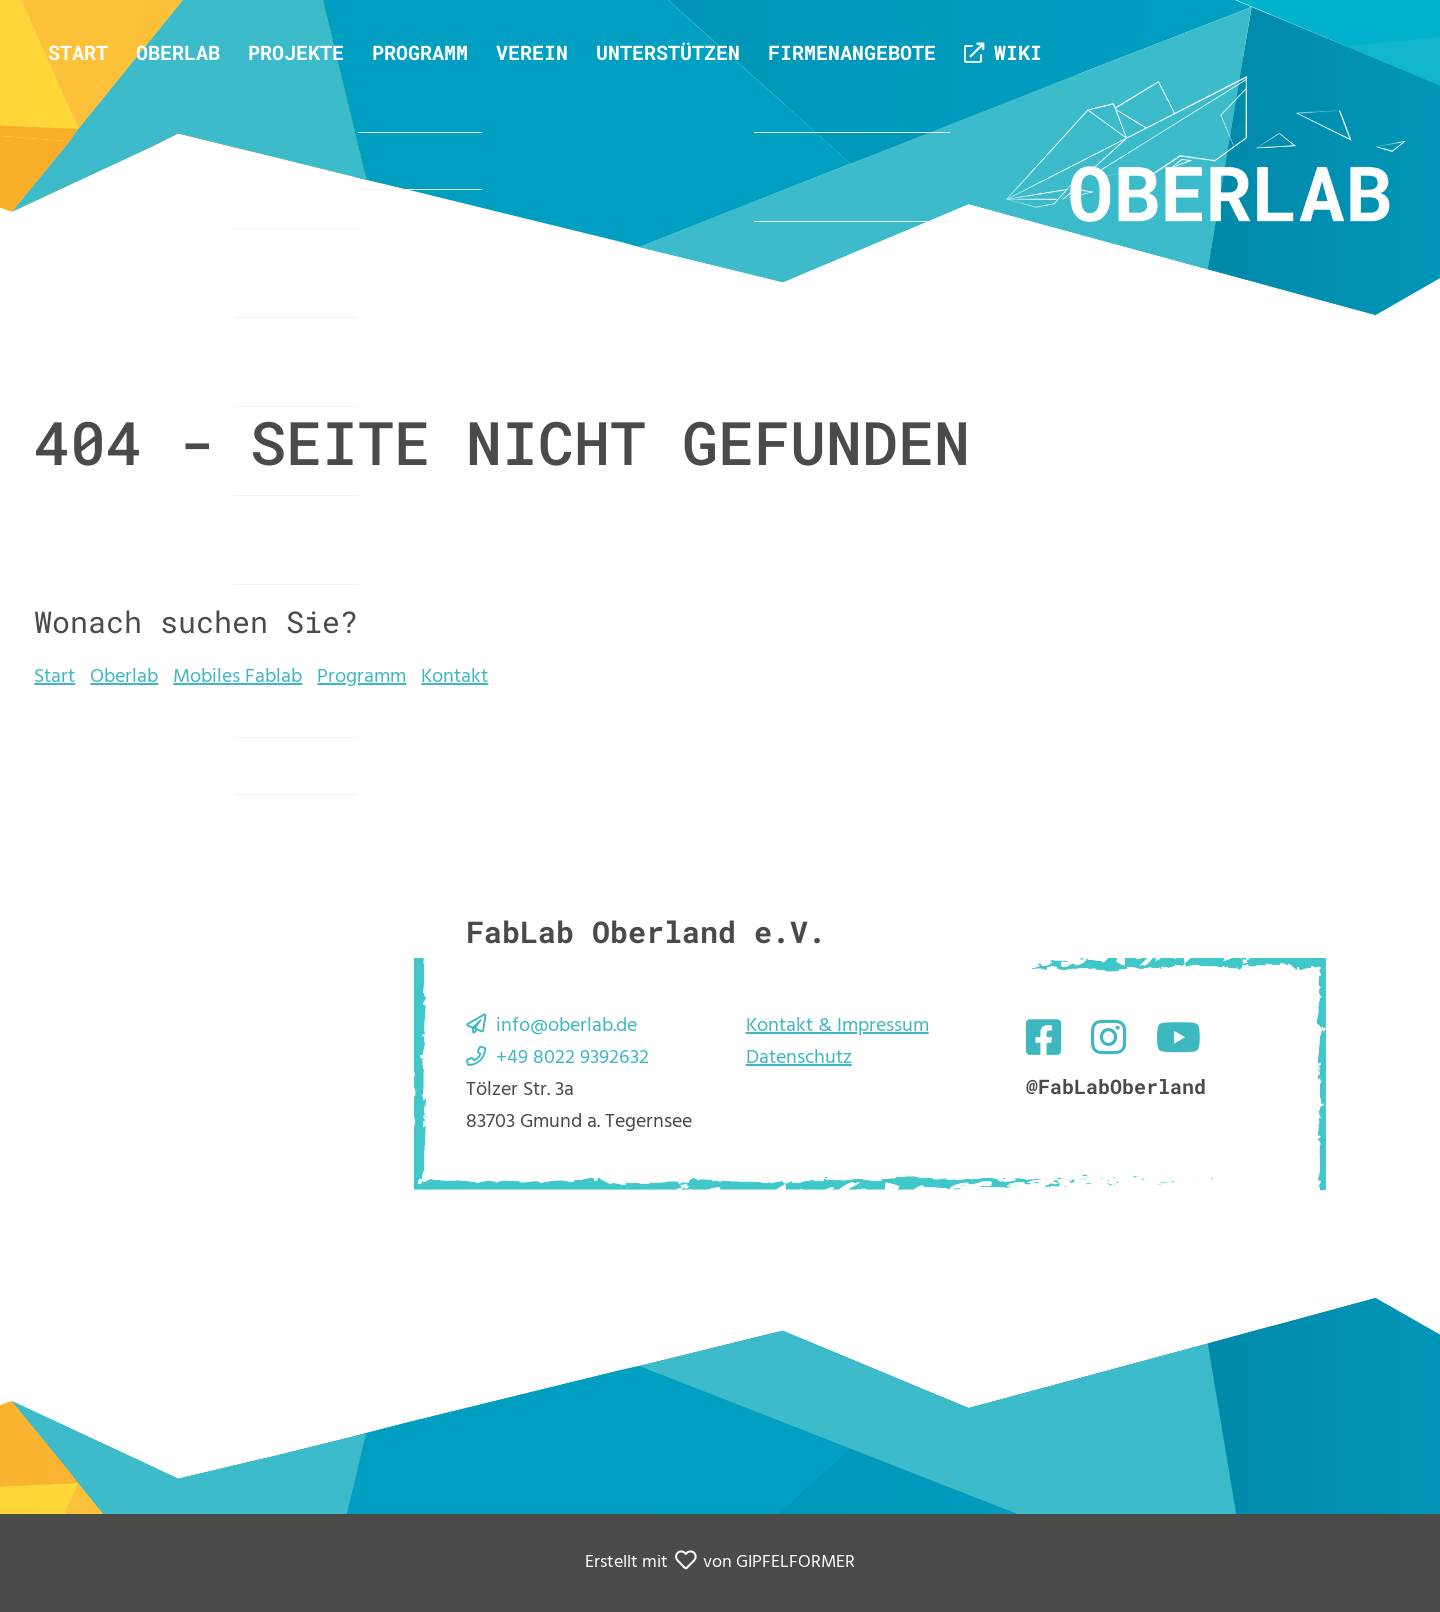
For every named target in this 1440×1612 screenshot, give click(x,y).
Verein (532, 52)
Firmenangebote (852, 52)
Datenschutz (799, 1058)
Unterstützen (668, 52)
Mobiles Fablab (237, 677)
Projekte (296, 52)
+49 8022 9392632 (572, 1058)
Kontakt (454, 677)
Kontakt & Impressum (837, 1026)
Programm (420, 52)
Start (78, 52)
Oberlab (178, 52)
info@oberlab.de (566, 1026)
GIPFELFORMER (795, 1563)
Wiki (1018, 52)
